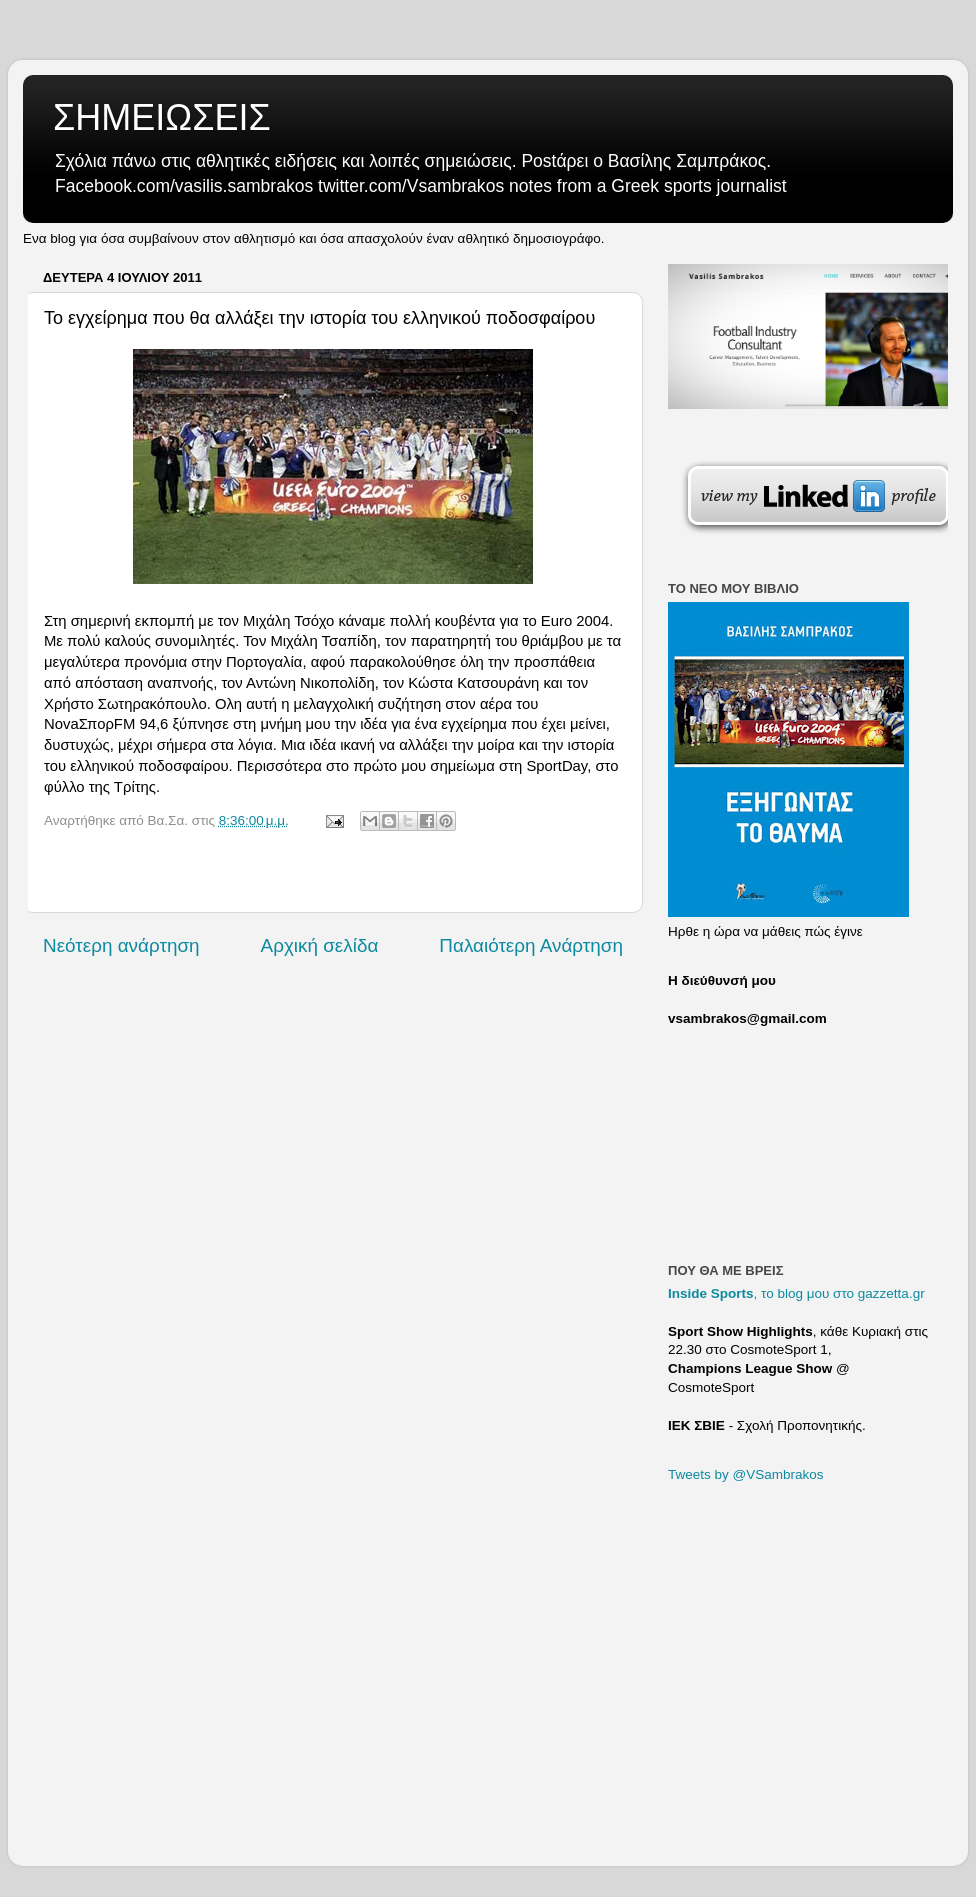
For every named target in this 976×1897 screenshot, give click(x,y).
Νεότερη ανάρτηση (121, 945)
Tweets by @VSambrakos (746, 1474)
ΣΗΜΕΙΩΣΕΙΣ (162, 117)
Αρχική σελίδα (320, 945)
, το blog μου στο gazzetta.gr (796, 1293)
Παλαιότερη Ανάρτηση (531, 945)
